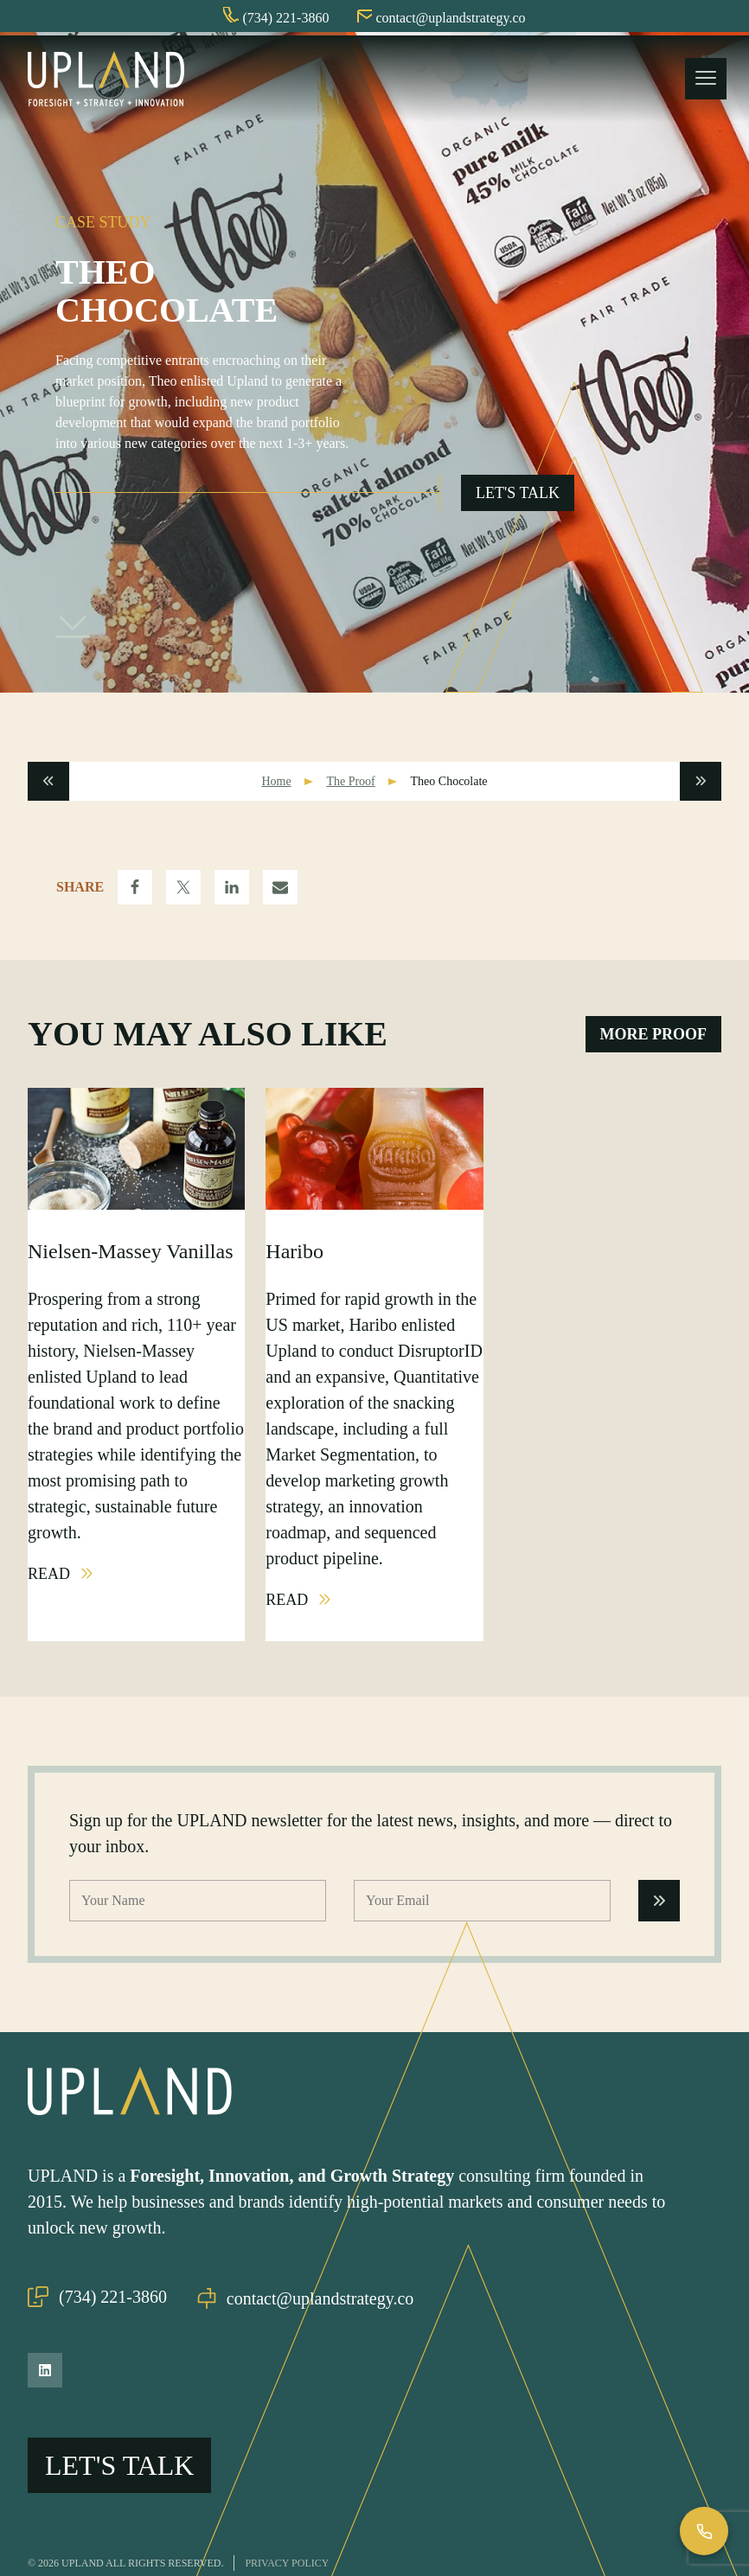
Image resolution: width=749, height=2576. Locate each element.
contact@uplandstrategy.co (310, 2298)
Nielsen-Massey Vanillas (131, 1254)
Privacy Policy (287, 2534)
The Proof (350, 784)
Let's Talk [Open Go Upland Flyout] (518, 496)
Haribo (294, 1254)
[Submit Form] (659, 1904)
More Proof (653, 1037)
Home (276, 784)
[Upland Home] (106, 80)
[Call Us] (704, 2531)
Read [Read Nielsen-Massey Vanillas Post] (51, 1577)
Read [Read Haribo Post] (289, 1603)
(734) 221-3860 (97, 2298)
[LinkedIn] (45, 2370)
